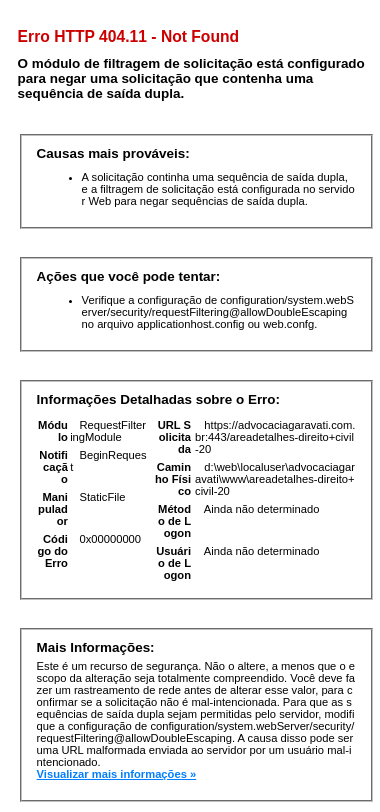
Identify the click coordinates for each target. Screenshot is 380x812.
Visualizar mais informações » (117, 774)
